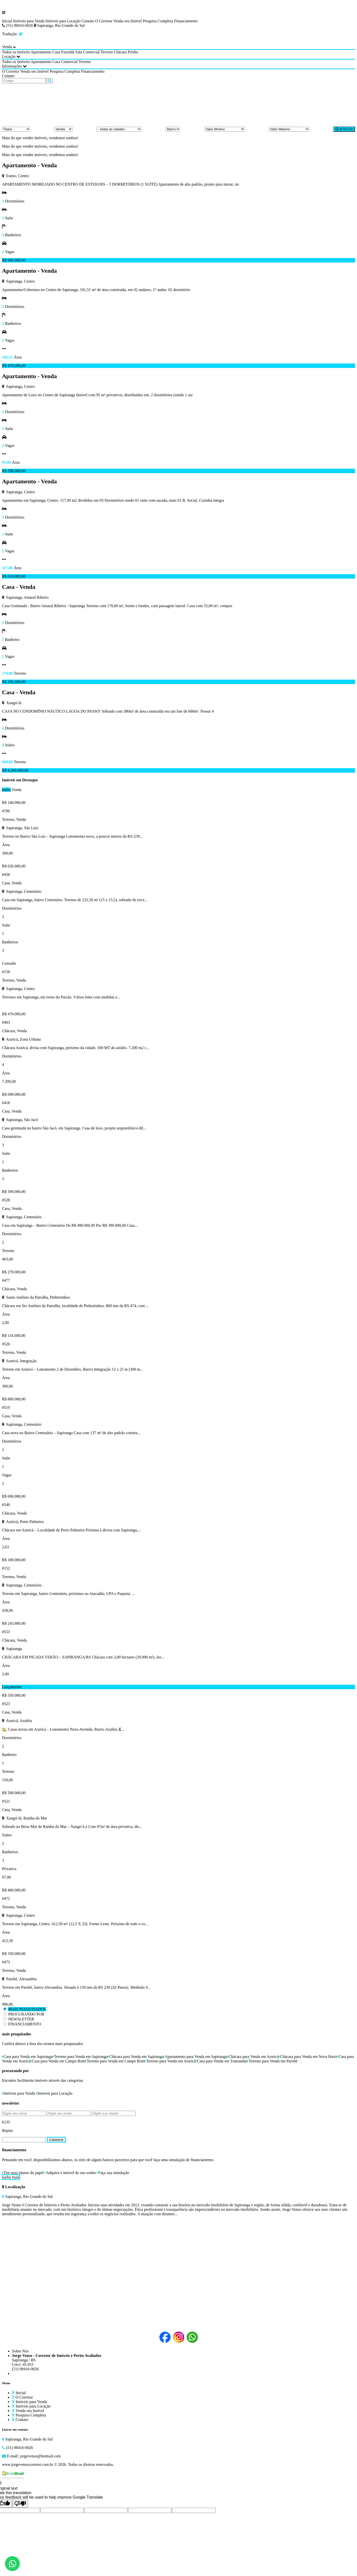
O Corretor (104, 21)
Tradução (12, 34)
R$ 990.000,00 (14, 260)
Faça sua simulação (113, 2173)
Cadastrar (56, 2140)
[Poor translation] (20, 2504)
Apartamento (41, 52)
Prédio (133, 52)
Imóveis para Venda (29, 21)
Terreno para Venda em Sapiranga (80, 2056)
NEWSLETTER (21, 2019)
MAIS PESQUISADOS (27, 2009)
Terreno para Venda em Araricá (170, 2061)
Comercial (69, 62)
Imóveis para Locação (63, 21)
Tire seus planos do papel (23, 2173)
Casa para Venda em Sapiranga (27, 2056)
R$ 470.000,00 (14, 365)
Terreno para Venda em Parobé (272, 2061)
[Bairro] (173, 129)
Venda (16, 790)
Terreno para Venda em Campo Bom (115, 2061)
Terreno (107, 52)
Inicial (7, 21)
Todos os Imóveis (16, 52)
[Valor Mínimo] (225, 129)
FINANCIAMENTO (24, 2024)
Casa (56, 52)
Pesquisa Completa (158, 21)
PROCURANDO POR (26, 2014)
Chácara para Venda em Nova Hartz (308, 2056)
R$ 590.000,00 (14, 471)
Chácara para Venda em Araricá (253, 2056)
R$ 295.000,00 (14, 682)
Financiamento (186, 21)
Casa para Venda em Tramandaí (221, 2061)
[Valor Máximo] (289, 129)
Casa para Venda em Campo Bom (57, 2061)
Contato (88, 21)
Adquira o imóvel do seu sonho (70, 2173)
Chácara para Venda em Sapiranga (135, 2056)
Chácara (120, 52)
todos (6, 790)
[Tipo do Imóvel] (16, 129)
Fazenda (67, 52)
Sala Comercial (87, 52)
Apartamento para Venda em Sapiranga (195, 2056)
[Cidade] (119, 129)
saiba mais (11, 2177)
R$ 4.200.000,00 (15, 770)
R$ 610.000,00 (14, 576)
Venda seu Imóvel (127, 21)
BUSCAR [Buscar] (344, 129)
